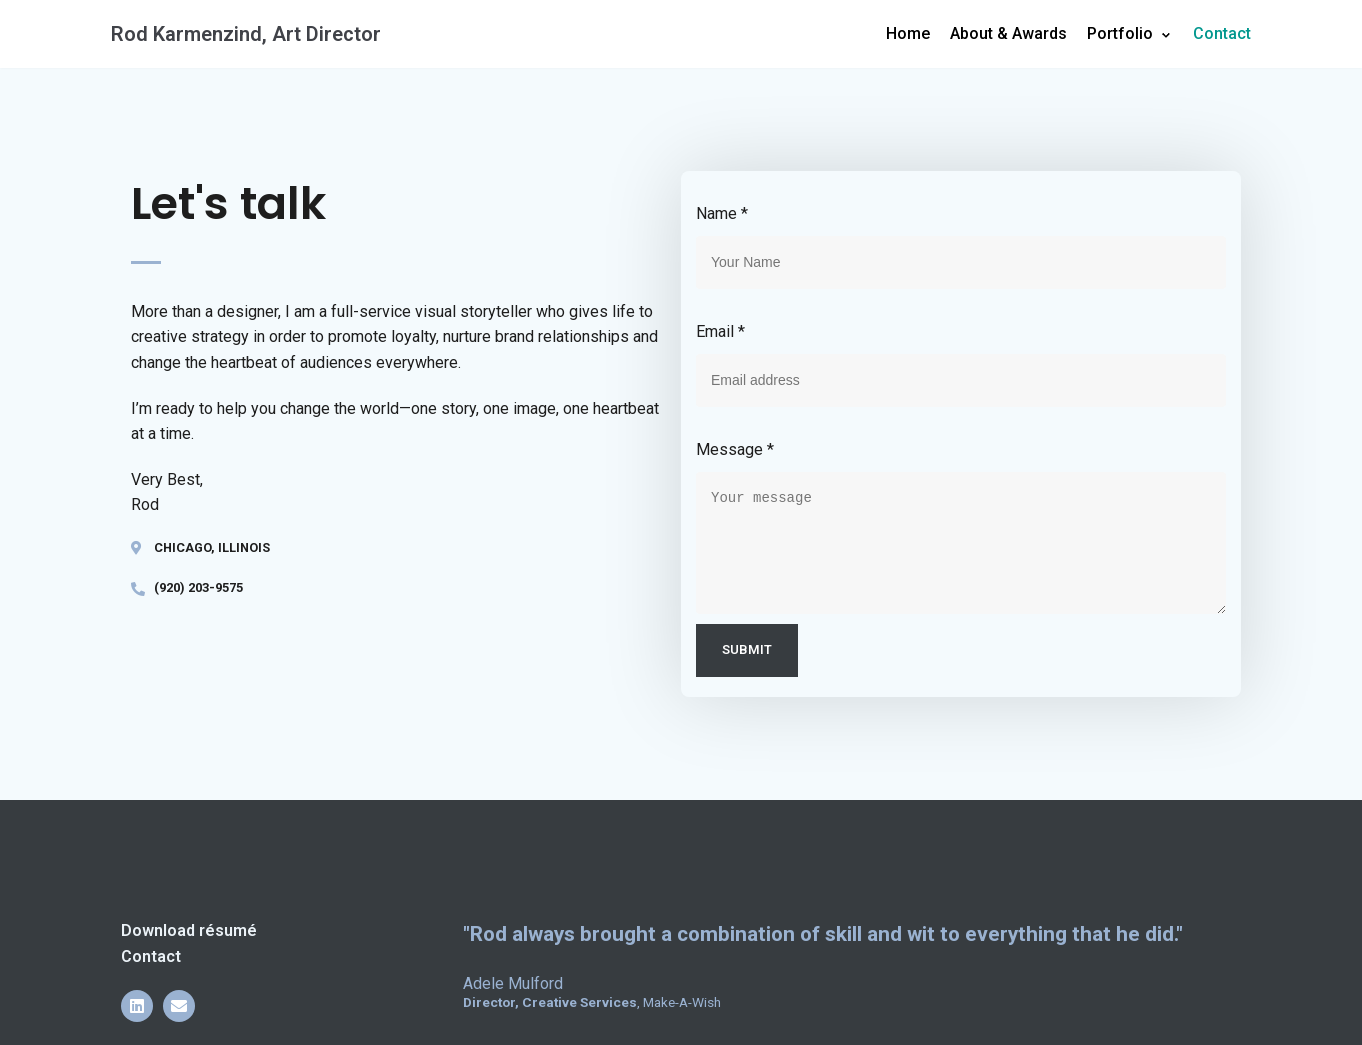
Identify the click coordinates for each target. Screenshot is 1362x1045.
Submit (747, 649)
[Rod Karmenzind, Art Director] (246, 34)
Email (720, 331)
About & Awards (1008, 33)
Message (735, 449)
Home (908, 33)
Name (722, 213)
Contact (1222, 33)
